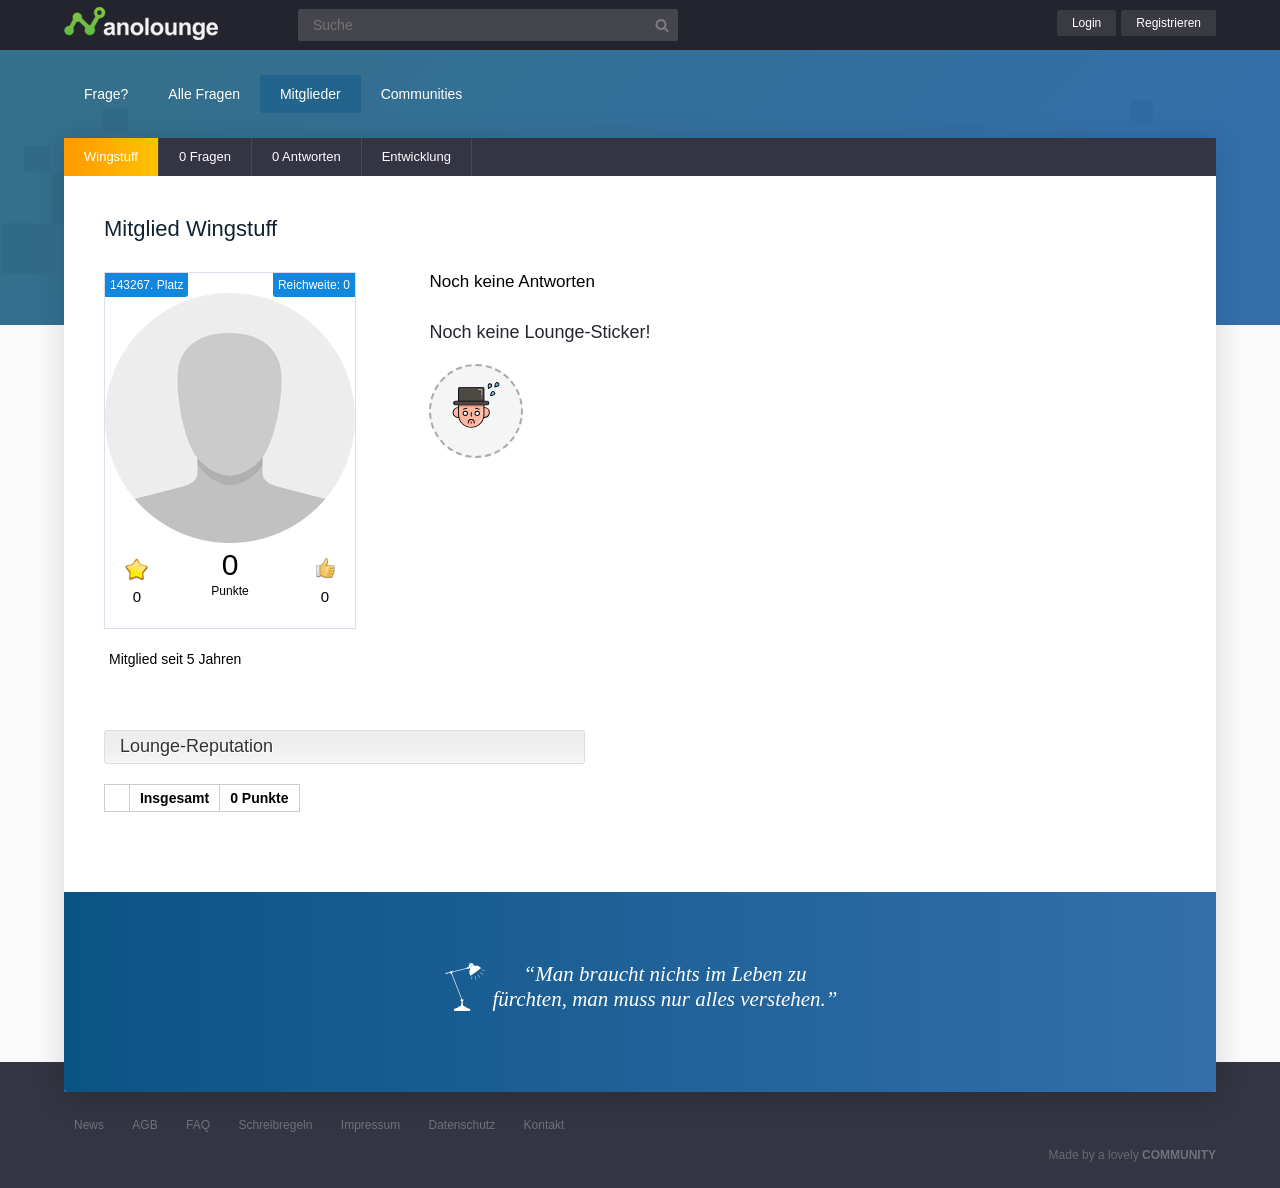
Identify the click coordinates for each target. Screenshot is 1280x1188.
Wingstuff (111, 156)
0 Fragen (205, 156)
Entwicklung (416, 156)
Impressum (370, 1125)
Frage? (106, 94)
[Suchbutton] (662, 25)
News (89, 1125)
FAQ (198, 1125)
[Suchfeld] (488, 25)
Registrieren (1168, 23)
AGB (144, 1125)
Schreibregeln (275, 1125)
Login (1086, 23)
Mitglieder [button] (310, 94)
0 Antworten (306, 156)
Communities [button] (422, 94)
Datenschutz (461, 1125)
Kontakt (544, 1125)
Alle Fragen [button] (204, 94)
